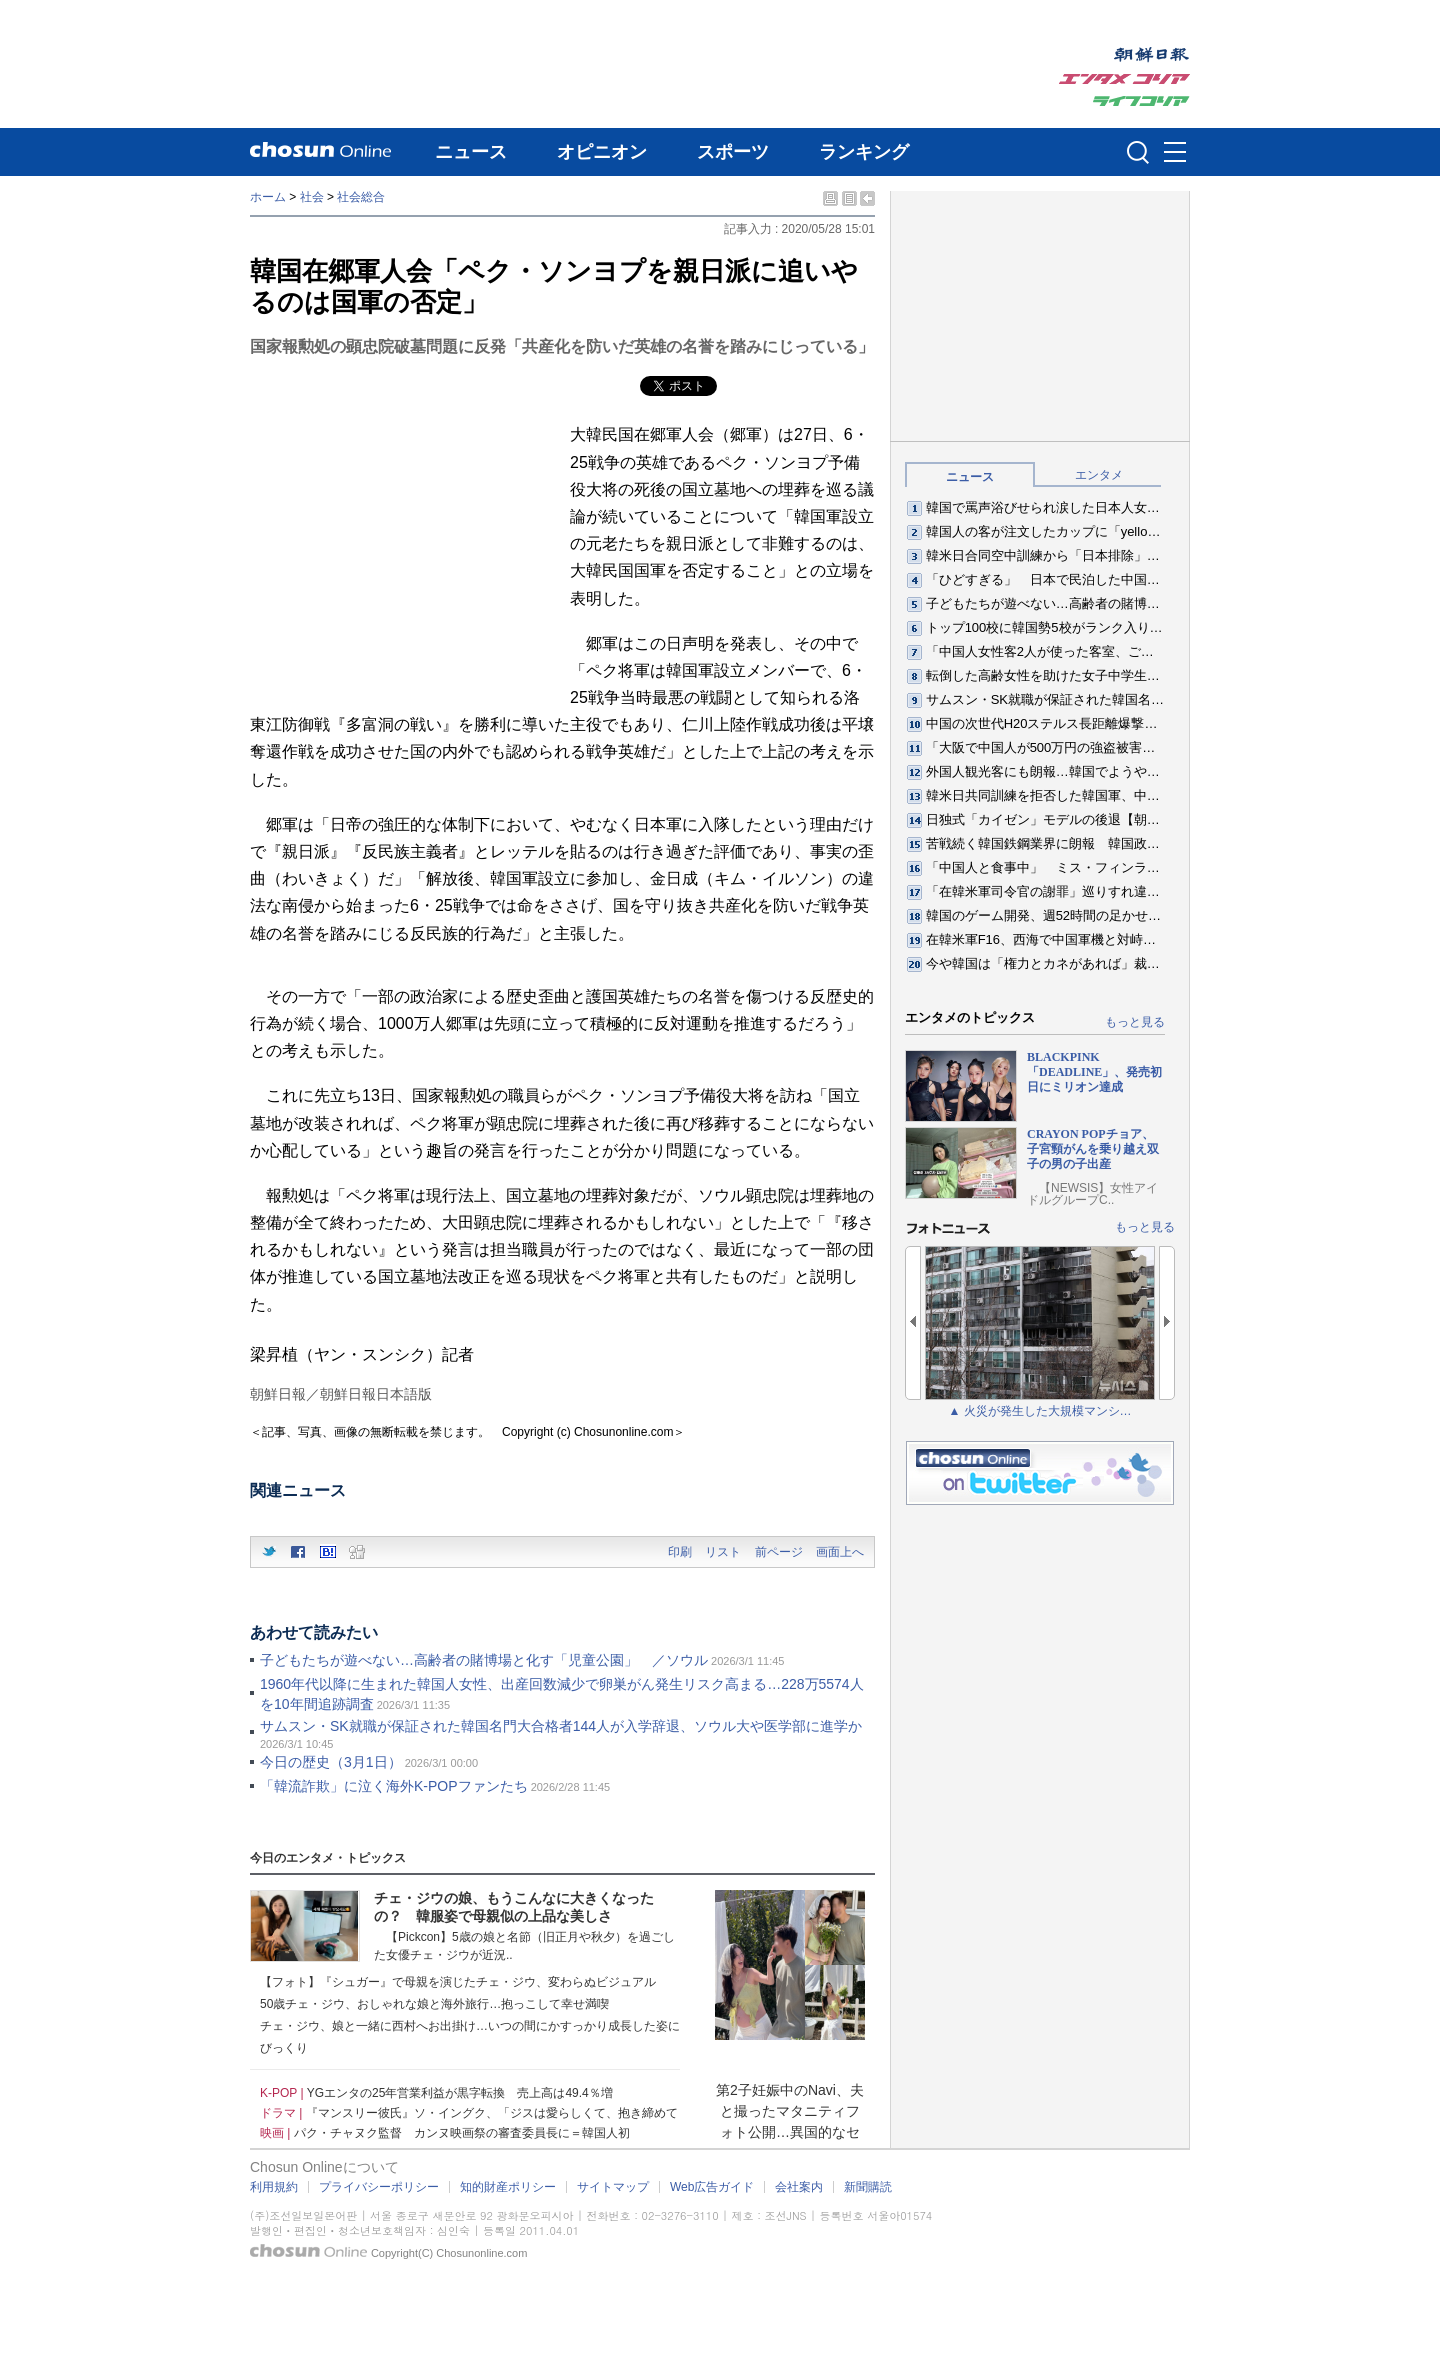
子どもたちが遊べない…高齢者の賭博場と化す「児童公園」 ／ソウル (484, 1660)
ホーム (268, 197)
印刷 (680, 1552)
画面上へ (840, 1552)
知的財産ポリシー (508, 2187)
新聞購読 (868, 2187)
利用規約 (274, 2187)
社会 (312, 197)
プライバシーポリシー (379, 2187)
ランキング (864, 152)
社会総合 (361, 197)
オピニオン (602, 152)
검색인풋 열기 (1138, 152)
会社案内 (799, 2187)
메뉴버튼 (1175, 153)
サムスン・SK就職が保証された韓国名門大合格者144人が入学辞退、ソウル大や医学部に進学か (561, 1726)
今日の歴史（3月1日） (331, 1762)
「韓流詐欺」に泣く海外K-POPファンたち (394, 1786)
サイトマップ (613, 2187)
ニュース (471, 152)
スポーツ (733, 152)
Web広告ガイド (712, 2187)
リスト (723, 1552)
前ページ (779, 1552)
